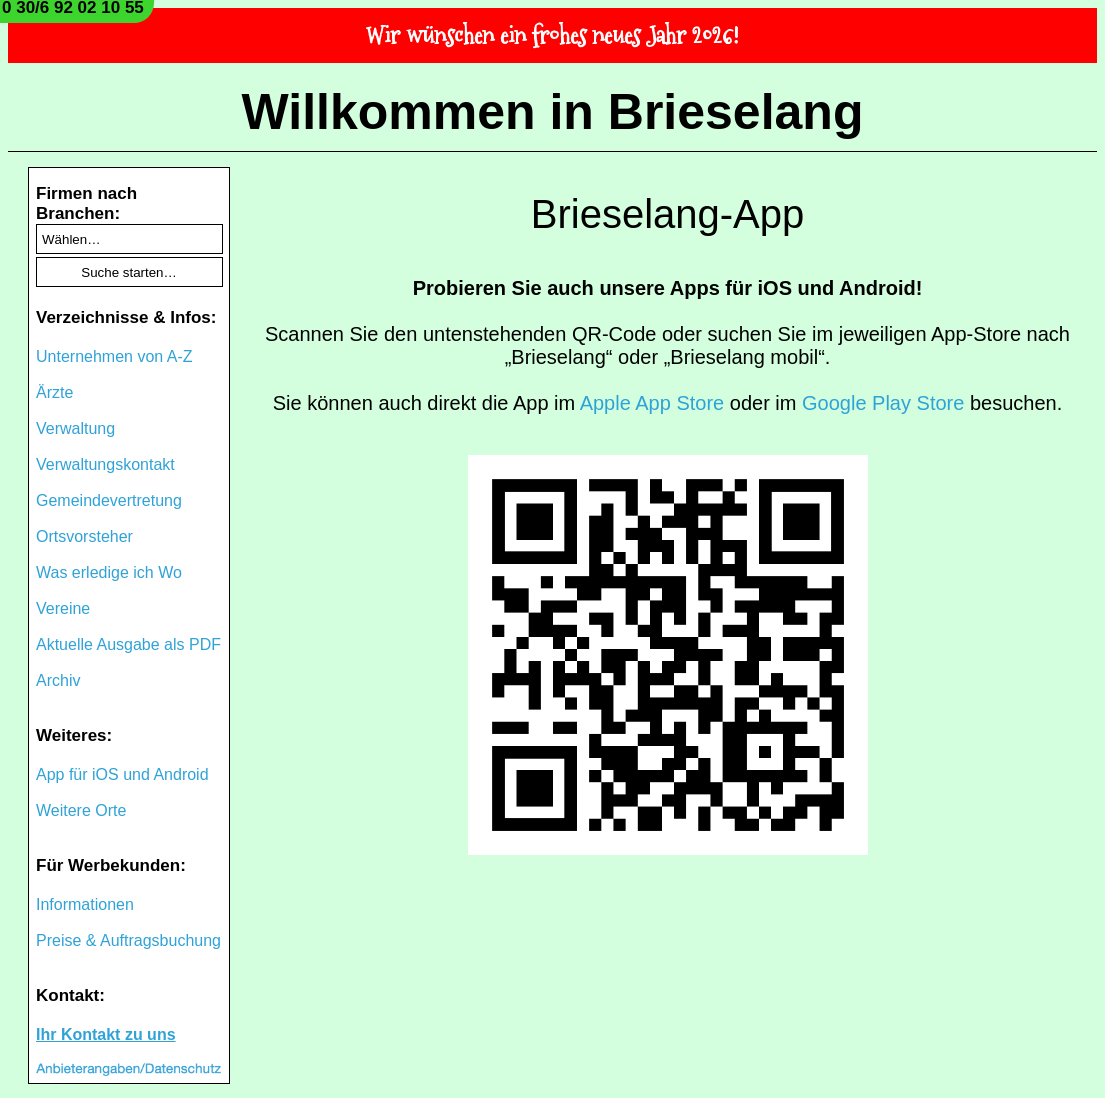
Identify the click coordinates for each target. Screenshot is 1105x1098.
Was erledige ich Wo (109, 572)
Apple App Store (652, 403)
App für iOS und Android (122, 774)
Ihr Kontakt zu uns (106, 1034)
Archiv (58, 680)
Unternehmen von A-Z (114, 356)
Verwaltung (75, 428)
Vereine (63, 608)
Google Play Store (883, 403)
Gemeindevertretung (109, 500)
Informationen (85, 904)
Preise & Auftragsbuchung (128, 940)
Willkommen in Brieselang (553, 112)
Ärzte (54, 392)
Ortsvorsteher (84, 536)
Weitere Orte (81, 810)
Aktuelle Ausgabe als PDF (128, 644)
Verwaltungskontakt (105, 464)
